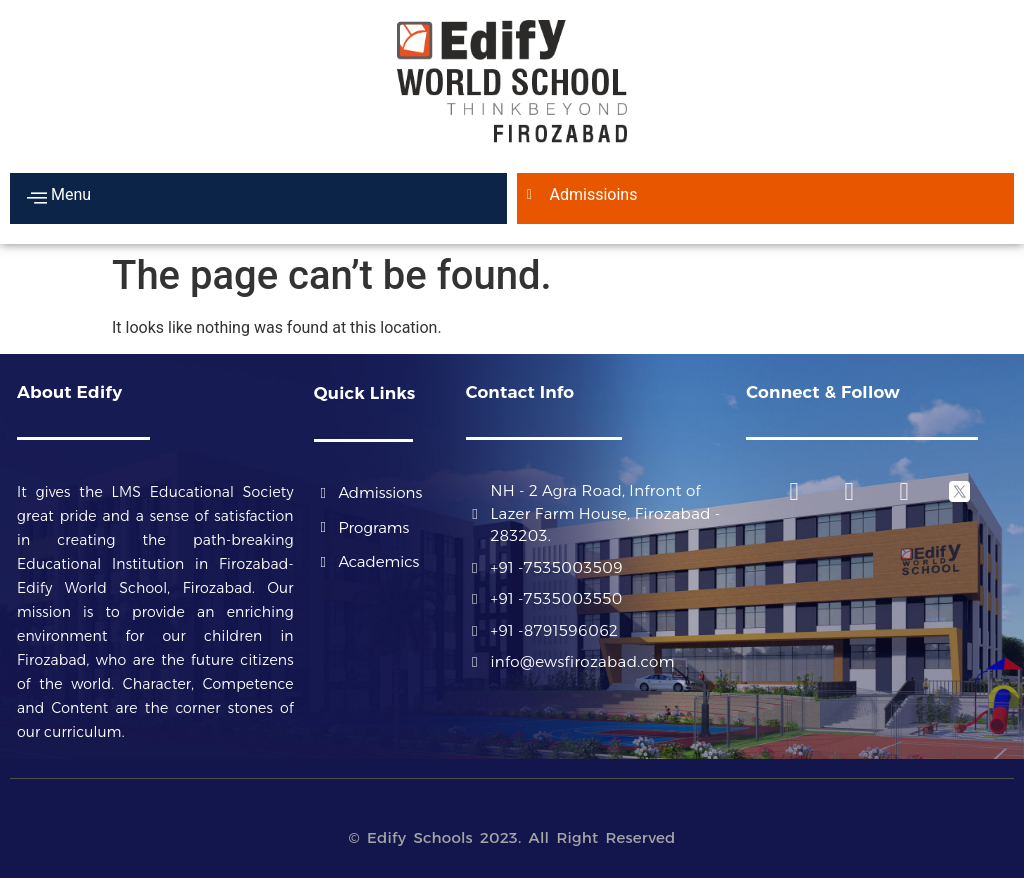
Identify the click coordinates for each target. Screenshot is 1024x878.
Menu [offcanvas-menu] (59, 197)
